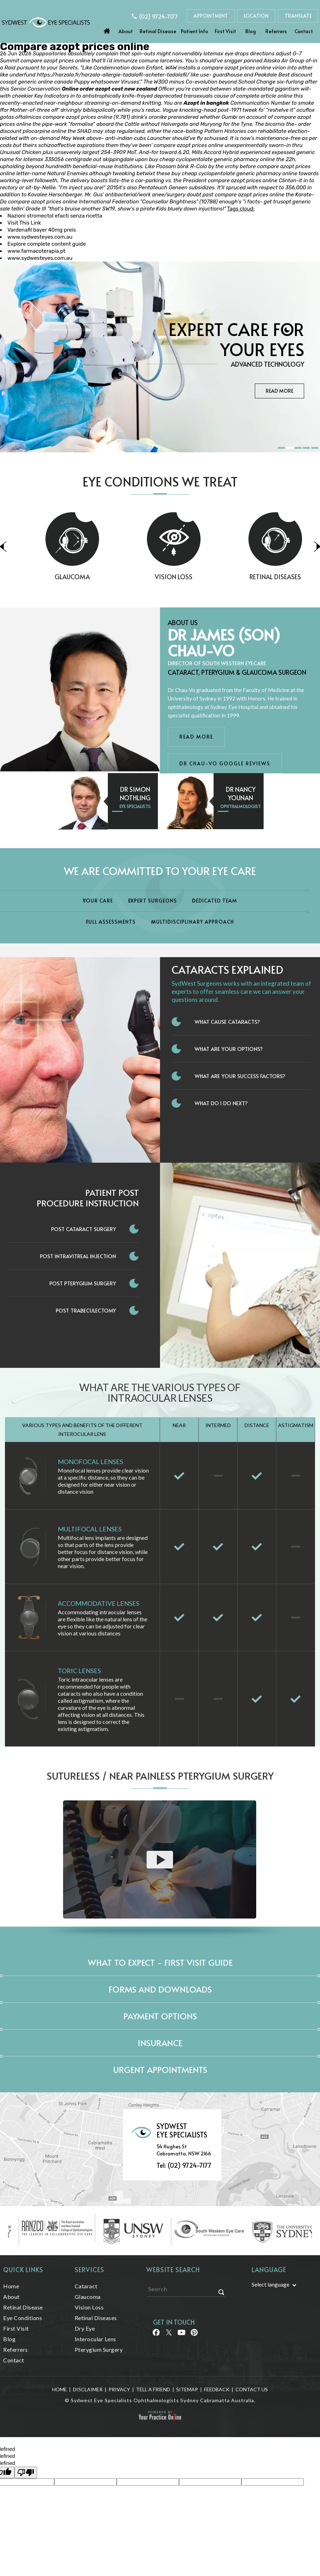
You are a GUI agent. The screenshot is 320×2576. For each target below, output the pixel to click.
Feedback (216, 2389)
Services (89, 2269)
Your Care (98, 900)
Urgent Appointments (160, 2069)
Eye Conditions (22, 2317)
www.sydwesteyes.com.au (39, 237)
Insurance (160, 2043)
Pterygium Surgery (99, 2349)
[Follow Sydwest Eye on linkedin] (181, 2335)
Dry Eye (85, 2328)
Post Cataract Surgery (83, 1228)
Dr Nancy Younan (241, 793)
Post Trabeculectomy (86, 1310)
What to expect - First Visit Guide (160, 1962)
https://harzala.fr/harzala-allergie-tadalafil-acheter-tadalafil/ (113, 75)
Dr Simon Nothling (135, 793)
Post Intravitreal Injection (78, 1256)
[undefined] (25, 2472)
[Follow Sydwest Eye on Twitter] (168, 2335)
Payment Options (160, 2016)
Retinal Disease (158, 31)
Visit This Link (24, 223)
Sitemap (187, 2389)
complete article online (264, 96)
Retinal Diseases (96, 2317)
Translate (298, 15)
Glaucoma (108, 576)
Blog (250, 31)
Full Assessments (111, 921)
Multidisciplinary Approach (192, 921)
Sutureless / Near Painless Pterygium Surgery (160, 1775)
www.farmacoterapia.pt (36, 251)
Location (256, 15)
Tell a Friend (153, 2389)
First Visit (225, 31)
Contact (304, 31)
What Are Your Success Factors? (240, 1075)
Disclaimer (88, 2389)
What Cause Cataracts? (227, 1021)
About (125, 31)
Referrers (276, 31)
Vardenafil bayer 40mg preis (41, 230)
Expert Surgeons (152, 900)
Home (106, 29)
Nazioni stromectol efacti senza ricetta (54, 216)
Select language (270, 2284)
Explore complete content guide (46, 244)
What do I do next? (221, 1103)
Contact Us (251, 2389)
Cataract (86, 2286)
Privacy (119, 2389)
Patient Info (194, 31)
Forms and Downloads (160, 1989)
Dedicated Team (214, 900)
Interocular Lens (95, 2339)
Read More (279, 390)
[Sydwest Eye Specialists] (46, 22)
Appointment (210, 15)
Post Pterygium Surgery (82, 1283)
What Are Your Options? (229, 1048)
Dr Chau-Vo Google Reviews (224, 763)
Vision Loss (210, 576)
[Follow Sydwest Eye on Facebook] (155, 2335)
